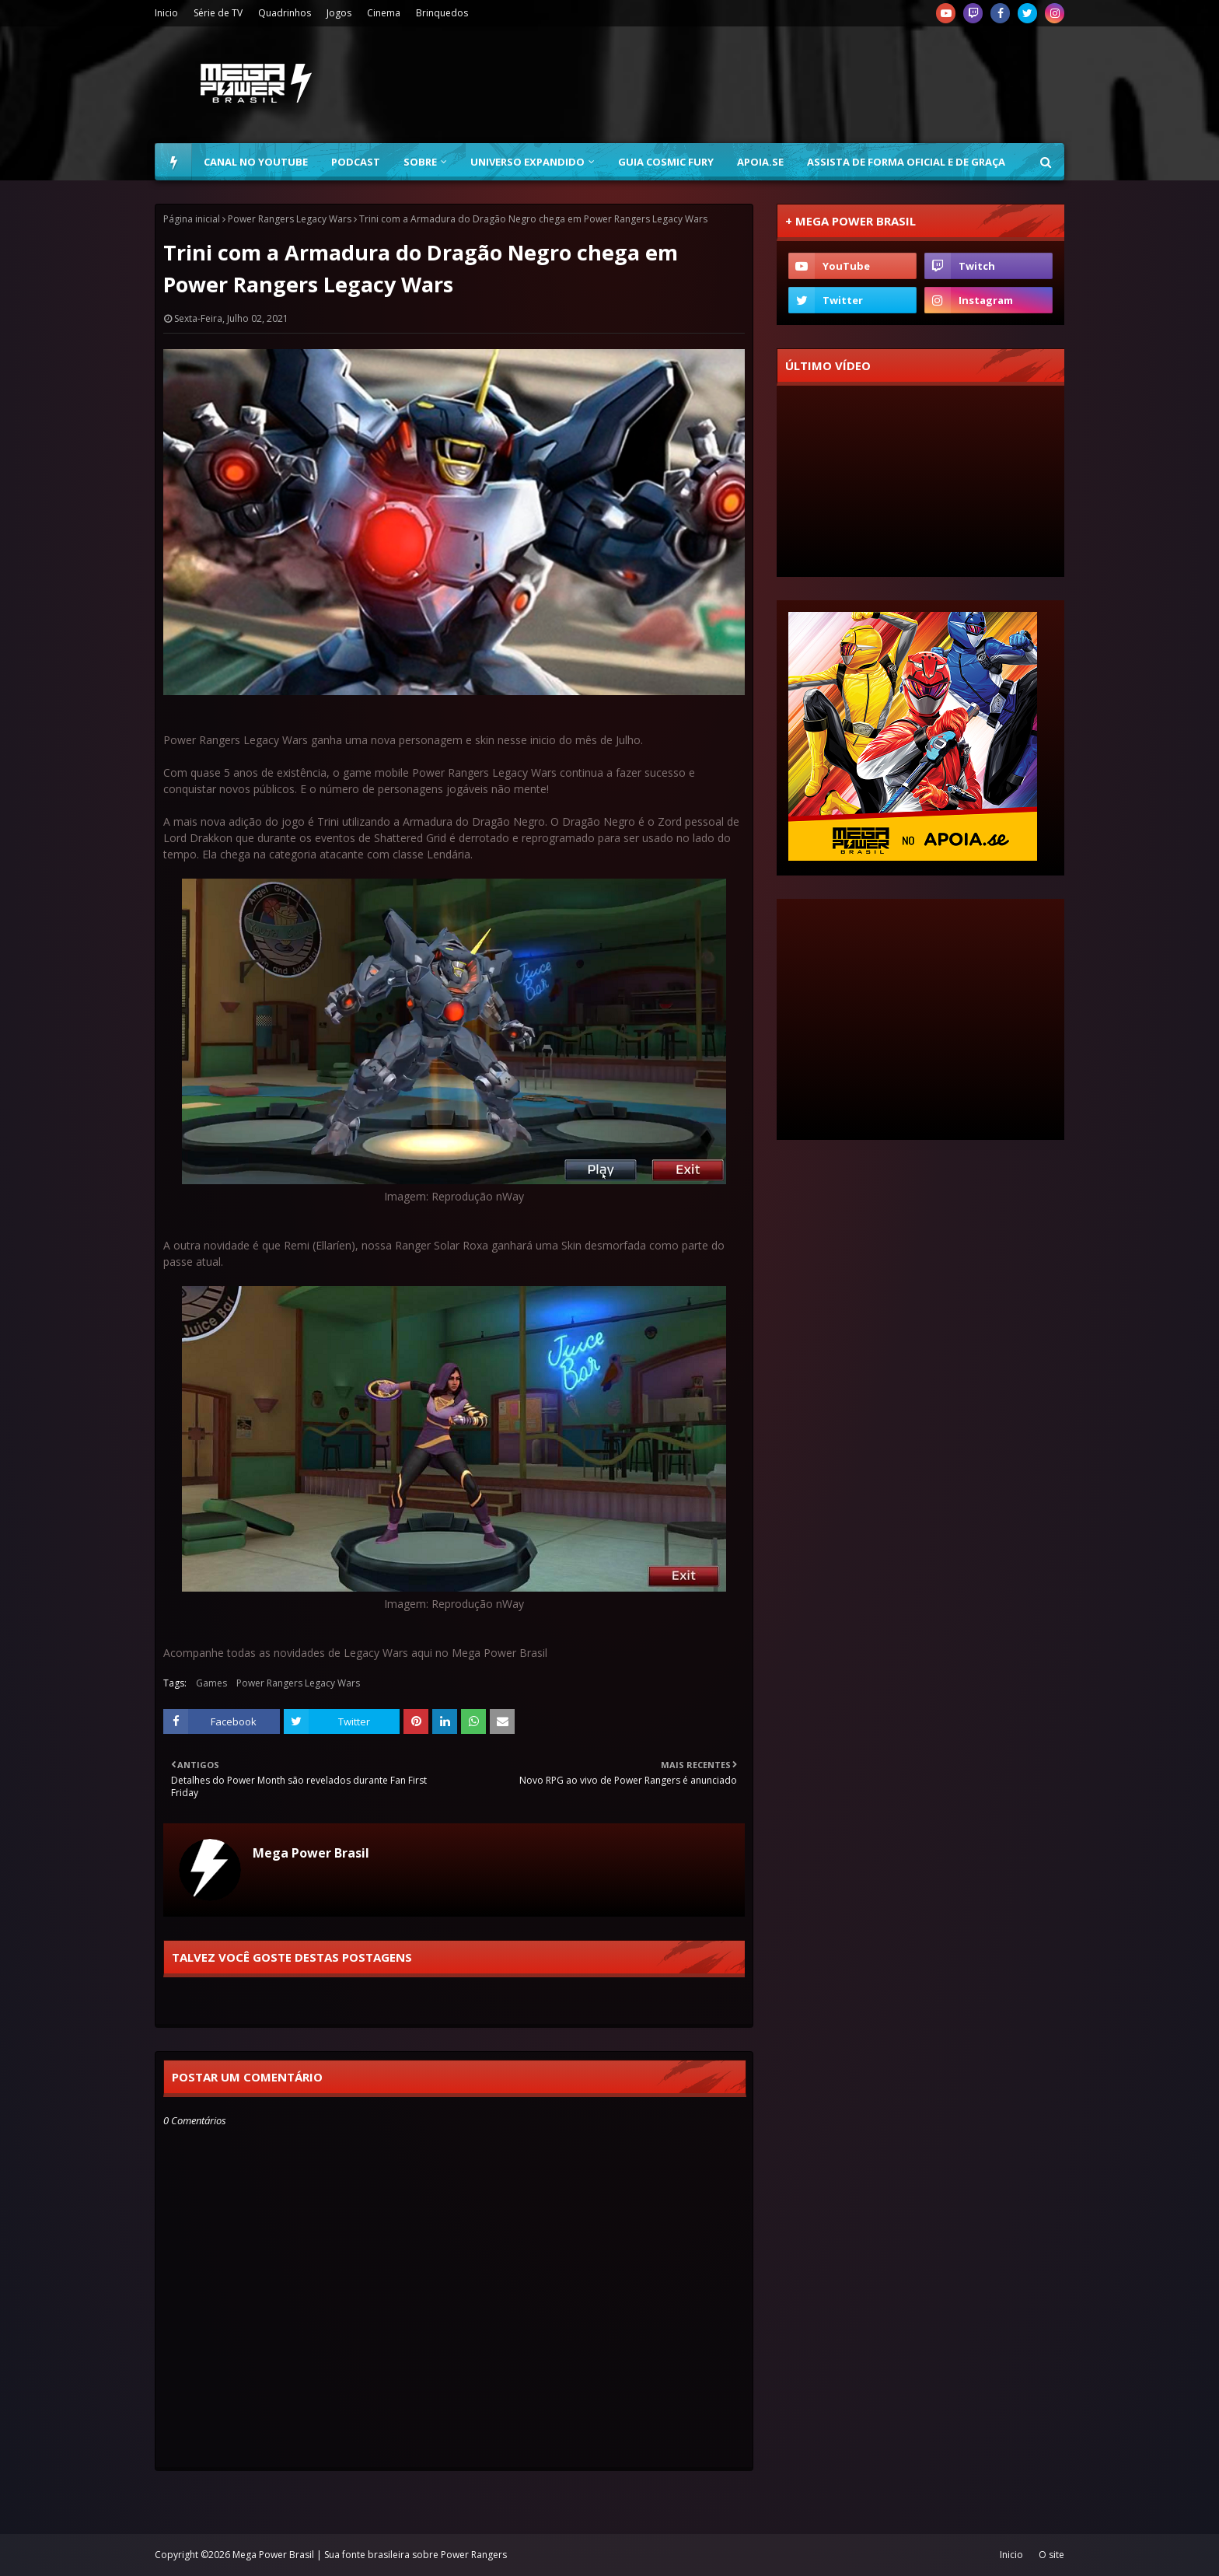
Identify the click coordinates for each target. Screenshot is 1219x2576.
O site (1051, 2554)
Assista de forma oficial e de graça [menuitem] (906, 162)
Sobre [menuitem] (420, 162)
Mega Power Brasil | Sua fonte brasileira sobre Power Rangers (369, 2554)
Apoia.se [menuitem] (760, 162)
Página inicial (191, 218)
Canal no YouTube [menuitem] (256, 162)
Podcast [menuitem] (355, 162)
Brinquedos (442, 12)
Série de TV (218, 12)
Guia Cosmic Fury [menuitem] (666, 162)
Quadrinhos (284, 12)
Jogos (339, 12)
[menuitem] (173, 161)
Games (211, 1683)
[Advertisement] (781, 85)
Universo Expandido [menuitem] (527, 162)
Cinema (383, 12)
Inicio (166, 12)
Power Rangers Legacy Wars (289, 218)
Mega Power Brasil (311, 1852)
